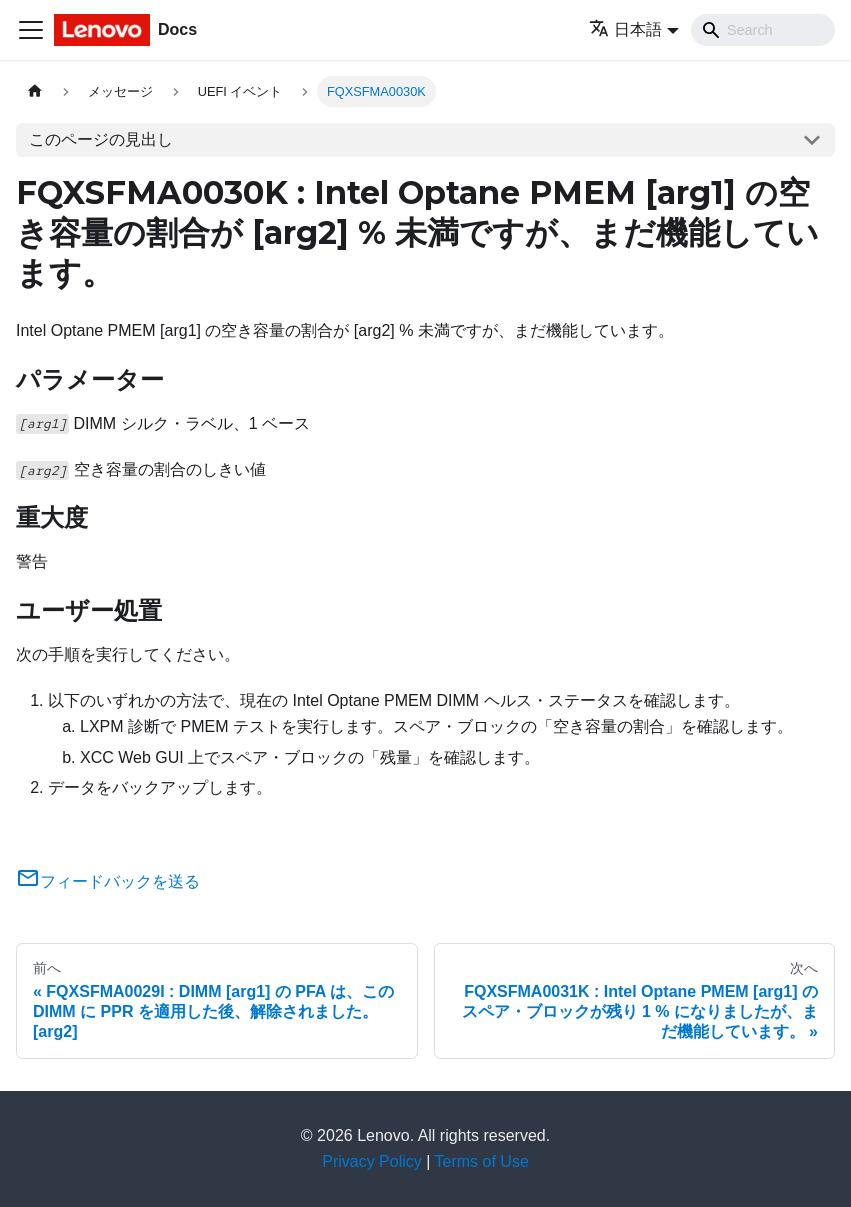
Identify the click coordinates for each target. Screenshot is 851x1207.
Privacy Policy (372, 1161)
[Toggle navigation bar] (31, 30)
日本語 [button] (625, 29)
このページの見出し (101, 139)
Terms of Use (482, 1161)
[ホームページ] (35, 91)
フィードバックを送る (108, 881)
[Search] (763, 30)
